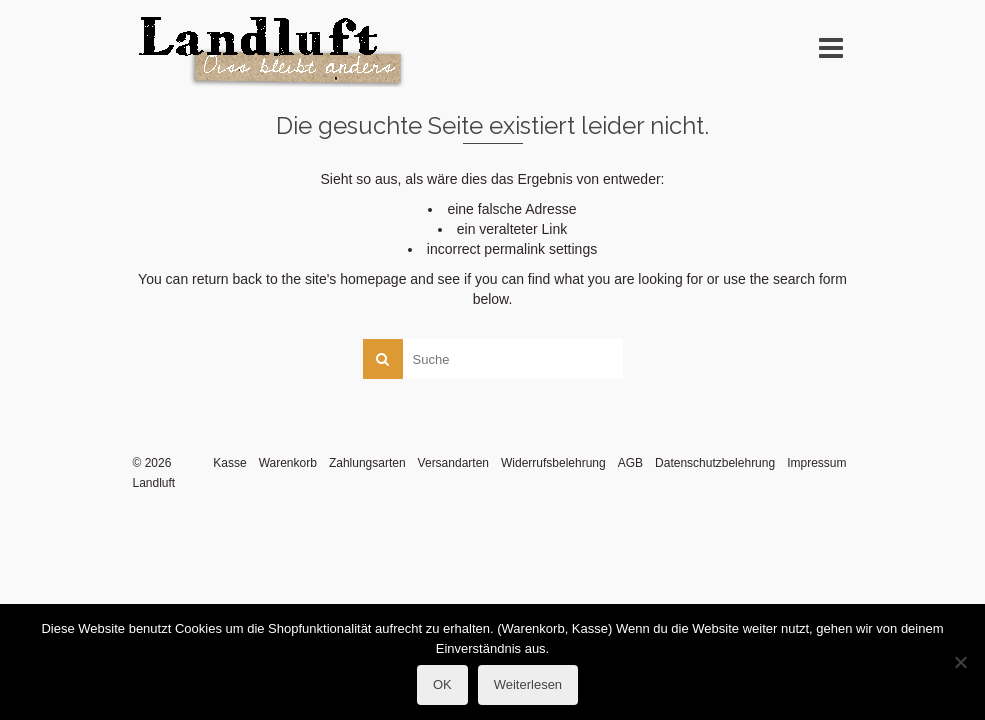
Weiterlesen (528, 684)
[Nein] (960, 662)
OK (442, 684)
